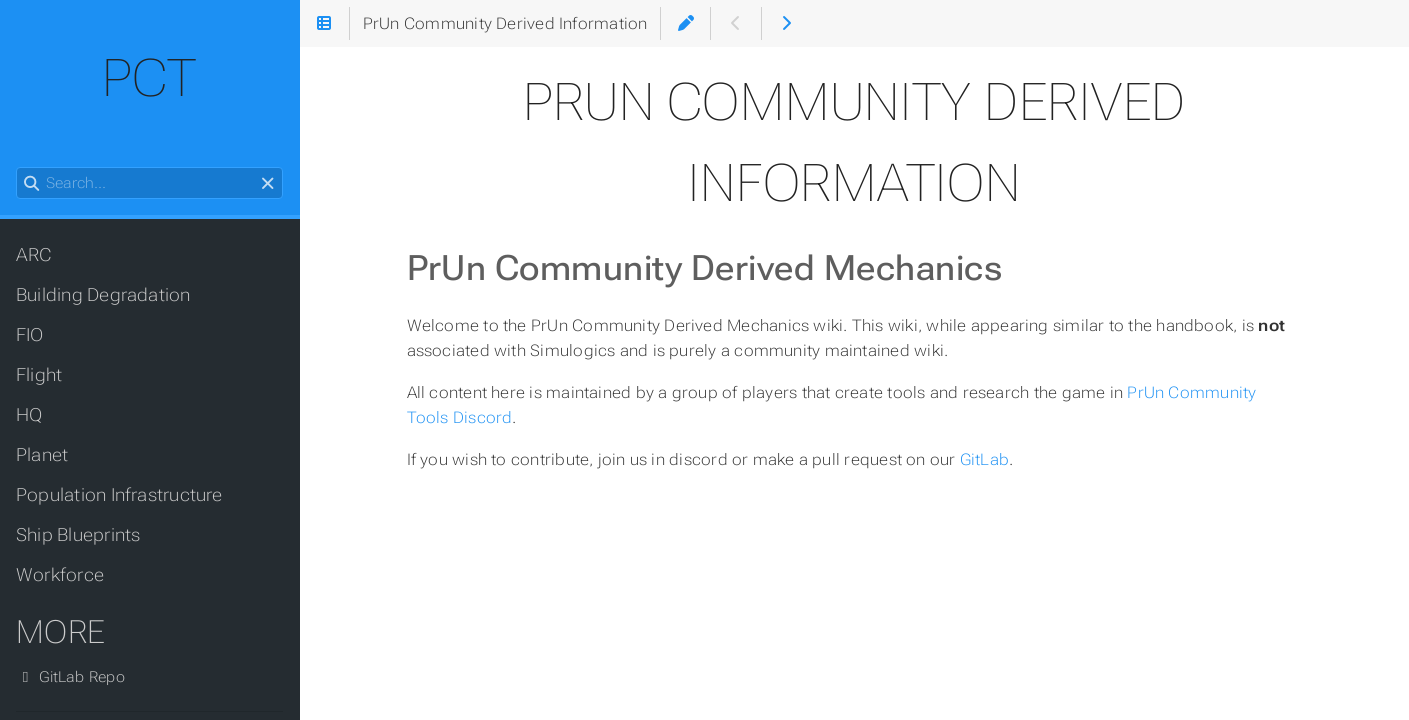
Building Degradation (103, 295)
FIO (30, 335)
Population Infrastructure (119, 495)
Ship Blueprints (78, 535)
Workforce (60, 575)
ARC (34, 255)
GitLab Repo (70, 677)
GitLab (984, 459)
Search (17, 167)
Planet (42, 455)
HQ (29, 415)
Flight (39, 375)
